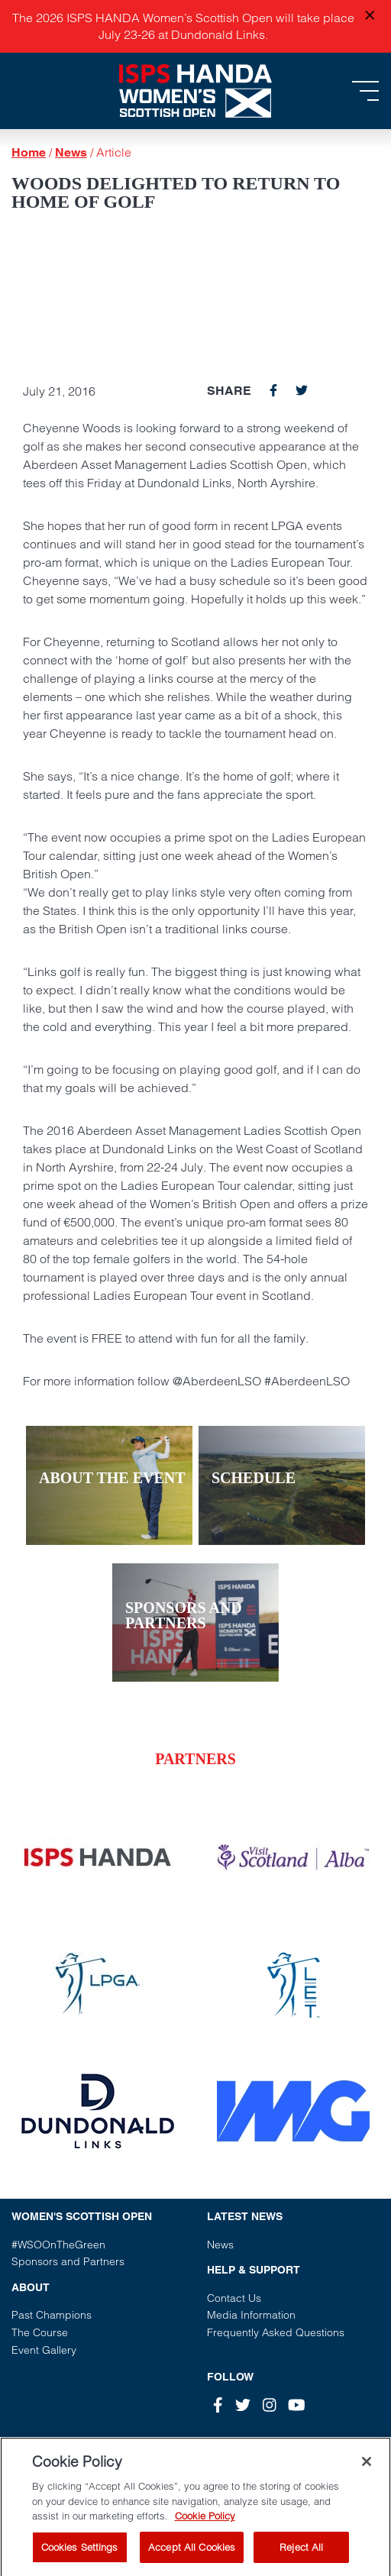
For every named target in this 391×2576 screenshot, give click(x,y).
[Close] (366, 2472)
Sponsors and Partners (67, 2261)
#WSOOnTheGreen (58, 2244)
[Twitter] (243, 2405)
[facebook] (273, 390)
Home (28, 152)
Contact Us (234, 2298)
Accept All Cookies (191, 2557)
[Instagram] (270, 2405)
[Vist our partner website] (97, 1857)
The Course (39, 2332)
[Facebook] (218, 2405)
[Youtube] (297, 2405)
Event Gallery (43, 2350)
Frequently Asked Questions (275, 2332)
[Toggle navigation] (365, 91)
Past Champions (51, 2315)
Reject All (301, 2557)
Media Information (251, 2315)
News (71, 152)
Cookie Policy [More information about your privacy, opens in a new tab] (205, 2526)
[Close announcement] (369, 15)
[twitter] (302, 390)
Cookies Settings (79, 2557)
